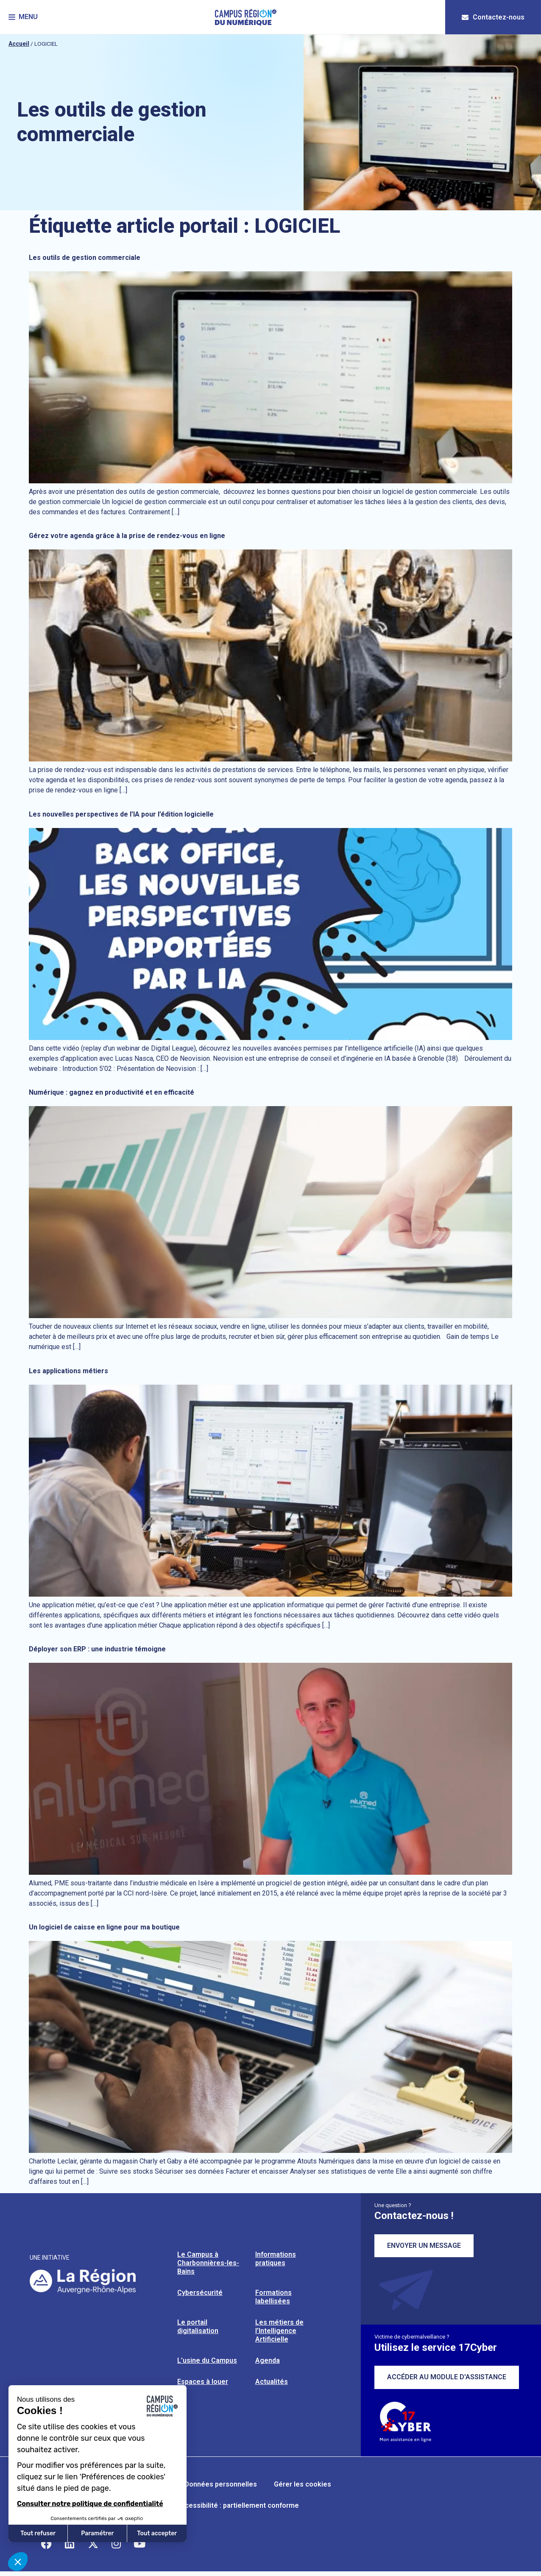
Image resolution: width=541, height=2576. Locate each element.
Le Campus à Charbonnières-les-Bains (208, 2262)
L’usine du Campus (207, 2360)
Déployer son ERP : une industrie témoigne (97, 1649)
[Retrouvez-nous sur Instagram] (116, 2543)
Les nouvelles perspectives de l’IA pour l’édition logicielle (121, 814)
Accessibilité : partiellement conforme (237, 2505)
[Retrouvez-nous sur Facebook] (46, 2543)
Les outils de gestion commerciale (84, 258)
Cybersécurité (200, 2293)
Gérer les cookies (302, 2484)
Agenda (267, 2360)
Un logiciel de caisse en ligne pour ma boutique (104, 1927)
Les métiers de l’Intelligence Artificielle (279, 2330)
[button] (23, 17)
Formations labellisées (273, 2297)
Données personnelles (220, 2484)
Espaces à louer (202, 2382)
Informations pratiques (275, 2258)
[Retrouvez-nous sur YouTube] (139, 2543)
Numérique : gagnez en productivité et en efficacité (111, 1092)
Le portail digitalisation (197, 2326)
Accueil (18, 43)
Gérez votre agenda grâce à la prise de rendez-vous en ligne (127, 536)
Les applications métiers (68, 1371)
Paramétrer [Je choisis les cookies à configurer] (97, 2533)
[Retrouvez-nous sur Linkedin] (69, 2543)
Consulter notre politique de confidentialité (90, 2504)
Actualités (271, 2382)
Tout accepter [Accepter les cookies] (157, 2533)
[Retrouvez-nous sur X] (92, 2543)
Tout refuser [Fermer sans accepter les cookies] (38, 2533)
